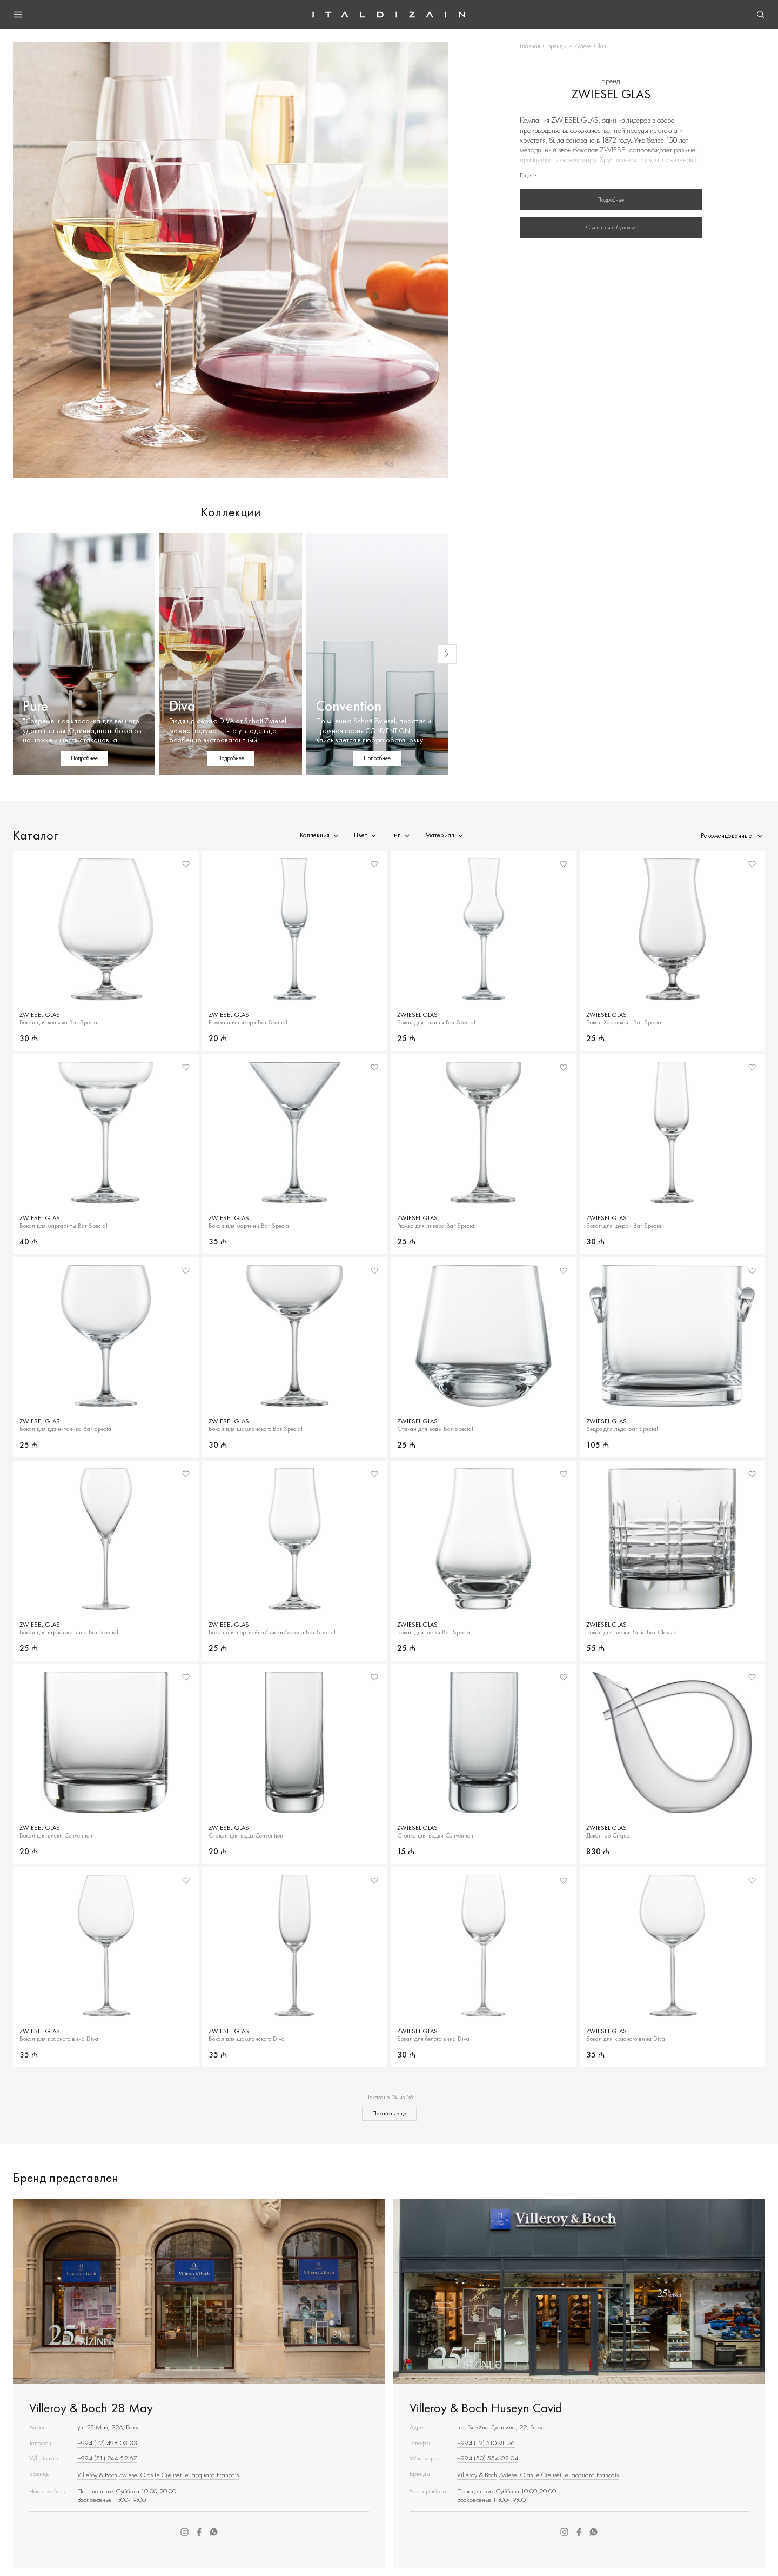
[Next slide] (447, 654)
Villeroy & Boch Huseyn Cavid (486, 2407)
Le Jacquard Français (211, 2474)
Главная (530, 46)
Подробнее (610, 199)
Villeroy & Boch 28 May (91, 2407)
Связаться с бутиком (610, 227)
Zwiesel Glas (136, 2474)
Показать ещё (389, 2113)
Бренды (557, 46)
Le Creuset (168, 2474)
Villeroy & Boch (97, 2474)
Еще (529, 174)
